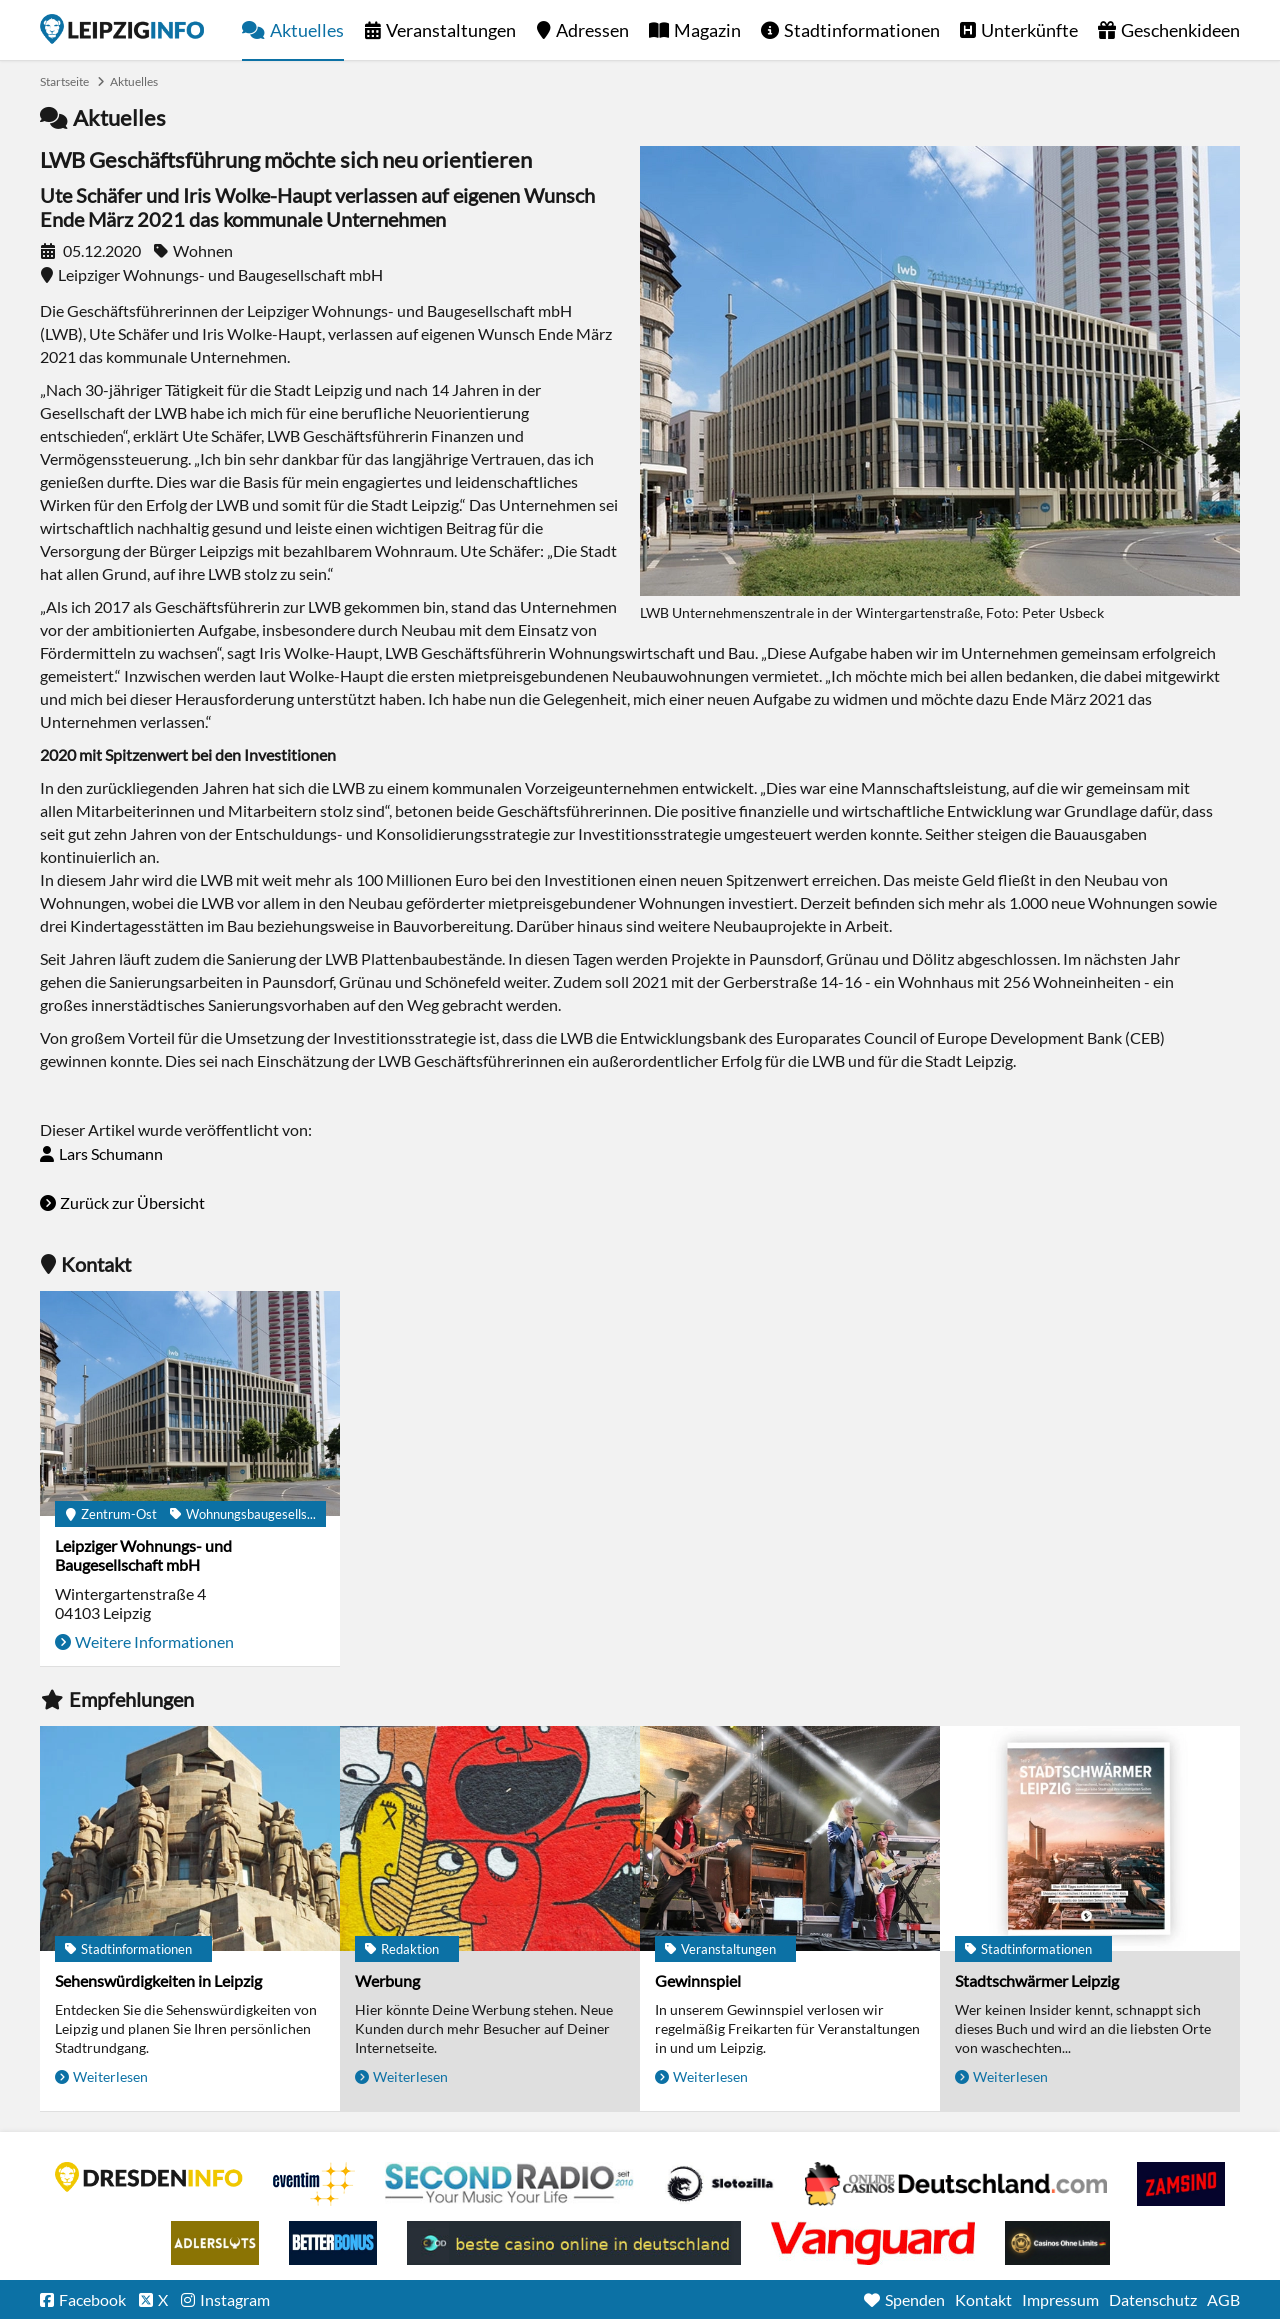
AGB (1223, 2299)
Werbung (387, 1980)
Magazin (707, 30)
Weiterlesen (110, 2076)
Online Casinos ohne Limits (1057, 2243)
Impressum (1060, 2299)
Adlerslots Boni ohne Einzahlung (215, 2243)
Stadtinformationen (862, 30)
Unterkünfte (1029, 30)
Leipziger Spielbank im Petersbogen (956, 2184)
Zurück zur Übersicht (132, 1202)
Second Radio (510, 2184)
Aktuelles (307, 30)
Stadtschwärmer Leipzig (1037, 1980)
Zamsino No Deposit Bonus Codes (1181, 2184)
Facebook (92, 2299)
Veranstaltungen (451, 30)
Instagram (235, 2299)
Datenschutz (1153, 2299)
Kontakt (983, 2299)
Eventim (314, 2184)
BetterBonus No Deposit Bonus (333, 2243)
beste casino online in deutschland (574, 2243)
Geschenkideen (1180, 30)
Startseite (122, 29)
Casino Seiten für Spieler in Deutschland (720, 2184)
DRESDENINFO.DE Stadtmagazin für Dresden (149, 2177)
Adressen (592, 30)
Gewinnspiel (698, 1980)
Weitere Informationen (154, 1641)
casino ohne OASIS (873, 2243)
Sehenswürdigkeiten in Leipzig (158, 1980)
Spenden (915, 2299)
